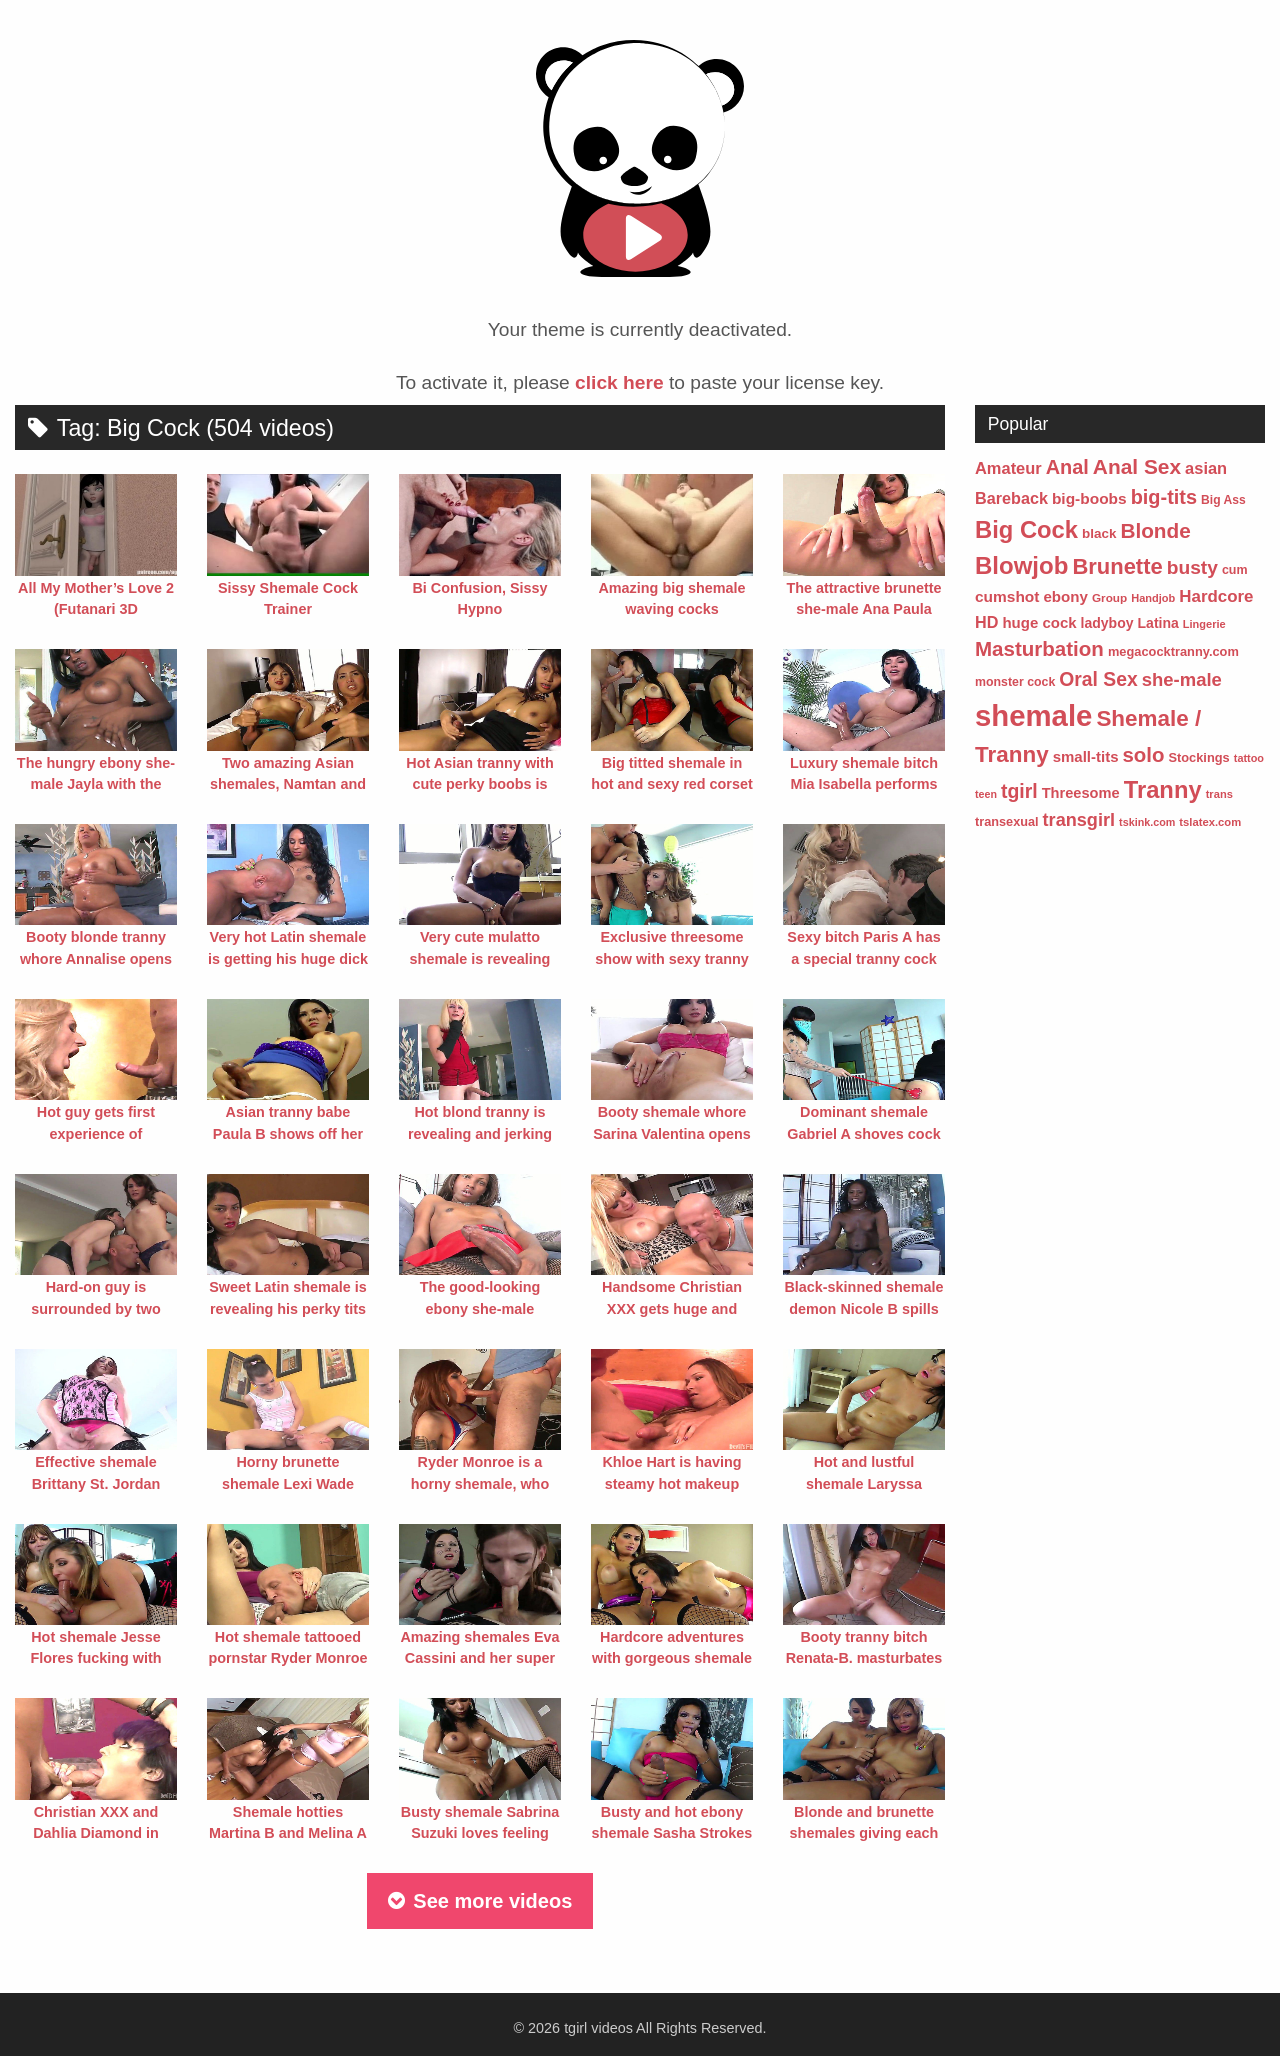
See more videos (480, 1901)
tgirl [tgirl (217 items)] (1019, 791)
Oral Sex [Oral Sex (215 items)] (1098, 679)
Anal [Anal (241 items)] (1067, 467)
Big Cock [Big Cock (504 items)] (1026, 529)
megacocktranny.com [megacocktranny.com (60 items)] (1173, 651)
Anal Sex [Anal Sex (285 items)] (1137, 466)
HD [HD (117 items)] (986, 622)
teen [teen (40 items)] (986, 794)
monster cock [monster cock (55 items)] (1015, 682)
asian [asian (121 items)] (1206, 468)
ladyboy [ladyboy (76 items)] (1107, 623)
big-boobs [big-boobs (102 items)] (1089, 498)
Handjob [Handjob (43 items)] (1153, 598)
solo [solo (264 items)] (1143, 755)
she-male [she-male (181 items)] (1182, 679)
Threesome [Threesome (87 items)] (1081, 793)
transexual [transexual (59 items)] (1007, 821)
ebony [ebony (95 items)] (1065, 596)
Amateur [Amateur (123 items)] (1008, 468)
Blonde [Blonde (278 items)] (1155, 530)
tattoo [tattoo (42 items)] (1249, 758)
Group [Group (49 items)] (1109, 597)
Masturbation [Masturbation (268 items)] (1039, 648)
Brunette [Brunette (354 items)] (1117, 566)
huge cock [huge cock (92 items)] (1039, 622)
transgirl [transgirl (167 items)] (1079, 820)
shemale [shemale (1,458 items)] (1033, 715)
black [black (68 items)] (1099, 533)
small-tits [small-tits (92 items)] (1086, 756)
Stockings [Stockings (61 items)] (1198, 757)
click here (619, 382)
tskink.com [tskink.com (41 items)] (1147, 822)
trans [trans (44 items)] (1219, 794)
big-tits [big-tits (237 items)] (1164, 497)
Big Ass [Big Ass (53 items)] (1223, 500)
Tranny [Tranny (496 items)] (1163, 789)
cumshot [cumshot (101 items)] (1007, 596)
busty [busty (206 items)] (1192, 567)
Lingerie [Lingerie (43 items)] (1204, 624)
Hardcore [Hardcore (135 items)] (1216, 596)
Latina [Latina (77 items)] (1158, 623)
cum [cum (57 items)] (1235, 570)
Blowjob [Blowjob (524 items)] (1021, 565)
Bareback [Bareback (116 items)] (1011, 498)
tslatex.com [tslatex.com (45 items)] (1210, 822)
